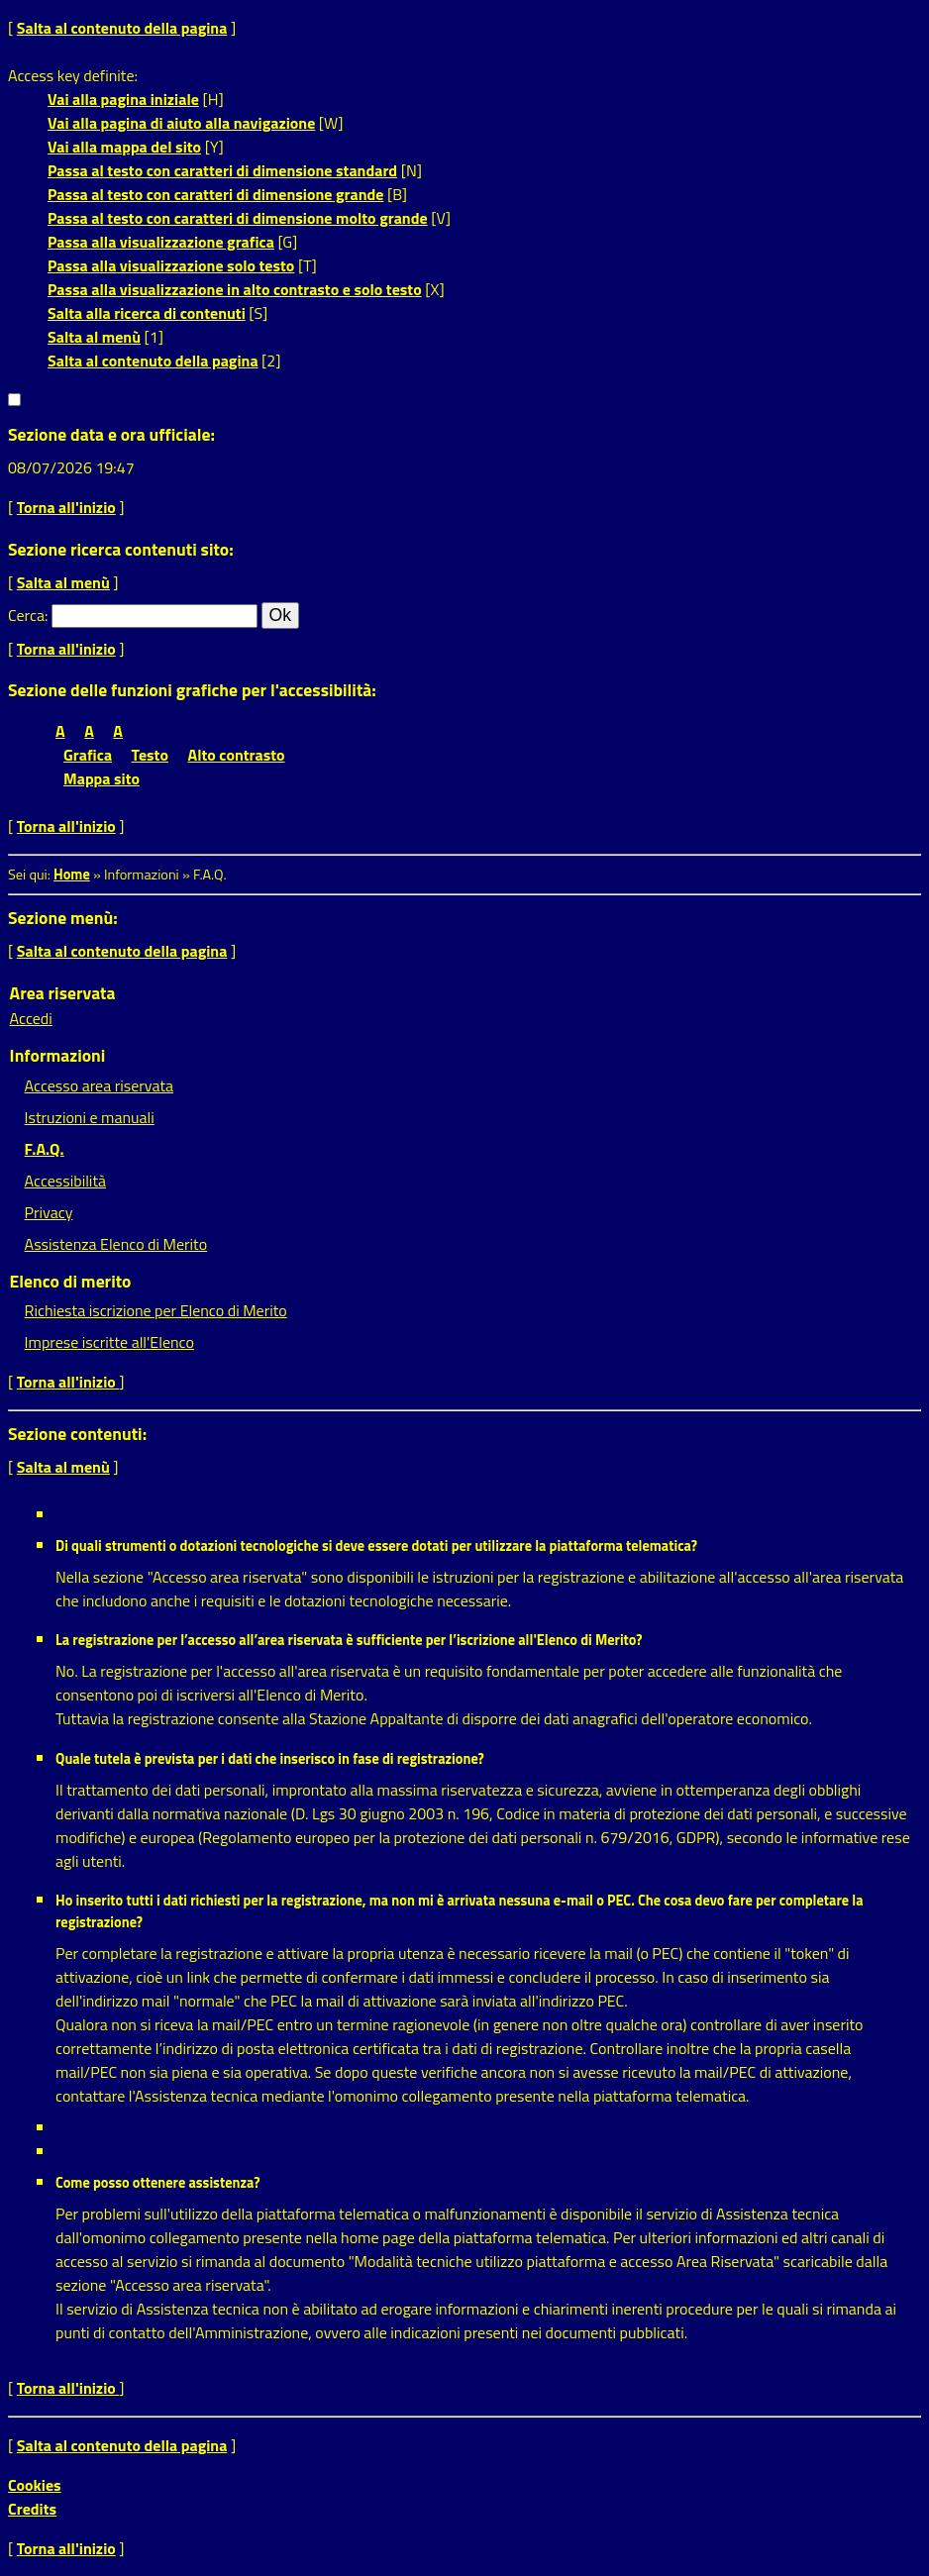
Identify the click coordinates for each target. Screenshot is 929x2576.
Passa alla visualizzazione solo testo (171, 265)
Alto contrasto (236, 755)
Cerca (26, 615)
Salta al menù (94, 337)
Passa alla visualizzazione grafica (161, 242)
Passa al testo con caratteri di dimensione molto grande (238, 218)
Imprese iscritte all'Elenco (109, 1342)
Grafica (87, 755)
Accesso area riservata (99, 1085)
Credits (32, 2509)
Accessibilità (65, 1180)
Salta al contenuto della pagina (122, 28)
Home (71, 874)
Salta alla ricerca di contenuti (147, 313)
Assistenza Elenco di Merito (116, 1244)
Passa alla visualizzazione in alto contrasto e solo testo (235, 289)
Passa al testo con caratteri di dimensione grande (216, 194)
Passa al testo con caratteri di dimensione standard (222, 170)
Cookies (34, 2485)
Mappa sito (101, 778)
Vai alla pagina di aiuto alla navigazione (181, 123)
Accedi (31, 1018)
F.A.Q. (44, 1149)
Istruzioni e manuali (90, 1117)
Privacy (49, 1212)
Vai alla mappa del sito (124, 146)
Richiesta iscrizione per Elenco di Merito (156, 1310)
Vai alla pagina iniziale (123, 99)
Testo (150, 755)
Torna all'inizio (66, 507)
